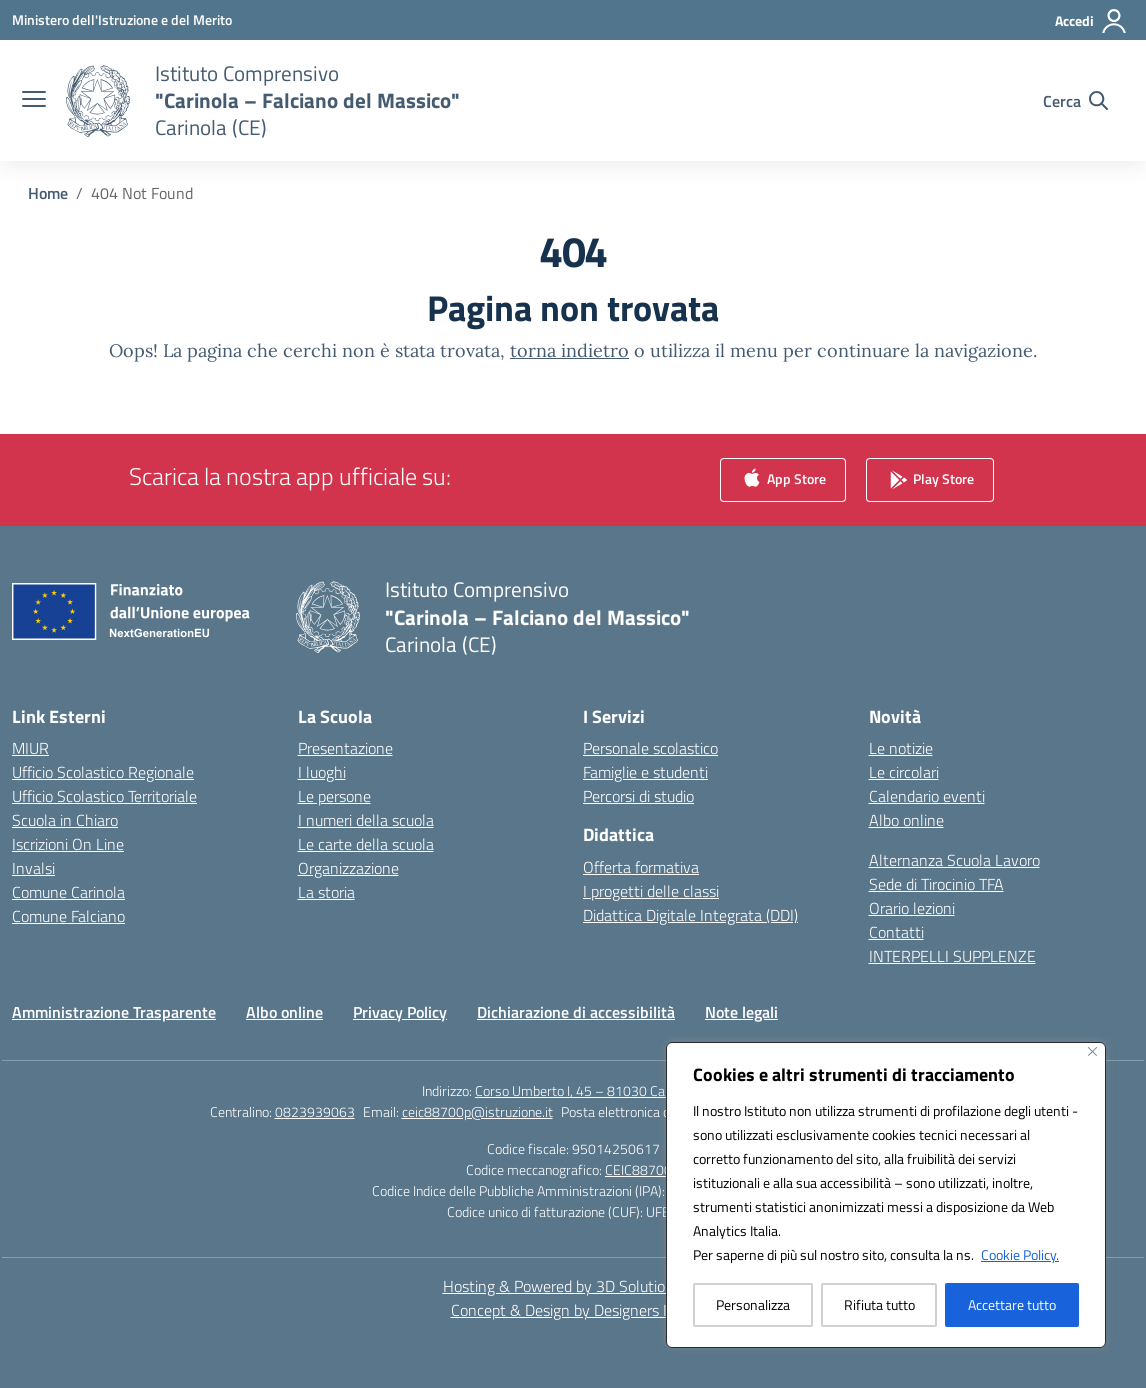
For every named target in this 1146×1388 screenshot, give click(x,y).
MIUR (30, 748)
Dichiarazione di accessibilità (576, 1012)
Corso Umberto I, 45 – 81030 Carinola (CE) (599, 1090)
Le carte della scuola (366, 844)
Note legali (741, 1012)
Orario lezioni (912, 908)
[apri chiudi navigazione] (34, 101)
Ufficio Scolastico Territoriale (104, 796)
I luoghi (322, 772)
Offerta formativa (641, 867)
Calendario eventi (927, 796)
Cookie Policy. (1020, 1254)
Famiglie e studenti (645, 772)
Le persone (334, 796)
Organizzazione (348, 868)
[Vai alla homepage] (307, 100)
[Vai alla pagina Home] (48, 193)
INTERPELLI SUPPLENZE (952, 956)
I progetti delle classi (651, 891)
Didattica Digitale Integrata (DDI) (690, 915)
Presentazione (345, 748)
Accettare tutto (1012, 1304)
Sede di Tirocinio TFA (936, 884)
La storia (326, 892)
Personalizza (753, 1304)
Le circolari (904, 772)
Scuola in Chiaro (65, 820)
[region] (886, 1195)
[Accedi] (1091, 21)
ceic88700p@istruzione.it (477, 1111)
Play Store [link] (930, 480)
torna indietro (569, 350)
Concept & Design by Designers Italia (573, 1310)
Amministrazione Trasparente (114, 1012)
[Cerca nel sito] (1075, 101)
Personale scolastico (650, 748)
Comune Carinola (68, 892)
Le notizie (901, 748)
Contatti (896, 932)
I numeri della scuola (366, 820)
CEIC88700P (642, 1169)
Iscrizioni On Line (68, 844)
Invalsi (33, 868)
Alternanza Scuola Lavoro (954, 860)
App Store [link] (783, 480)
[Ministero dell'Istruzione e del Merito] (122, 19)
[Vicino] (1092, 1051)
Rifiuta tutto (879, 1304)
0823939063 (315, 1111)
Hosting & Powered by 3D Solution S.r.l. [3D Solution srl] (573, 1286)
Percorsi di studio (638, 796)
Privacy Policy (400, 1012)
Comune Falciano (68, 916)
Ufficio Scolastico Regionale (103, 772)
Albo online (906, 820)
